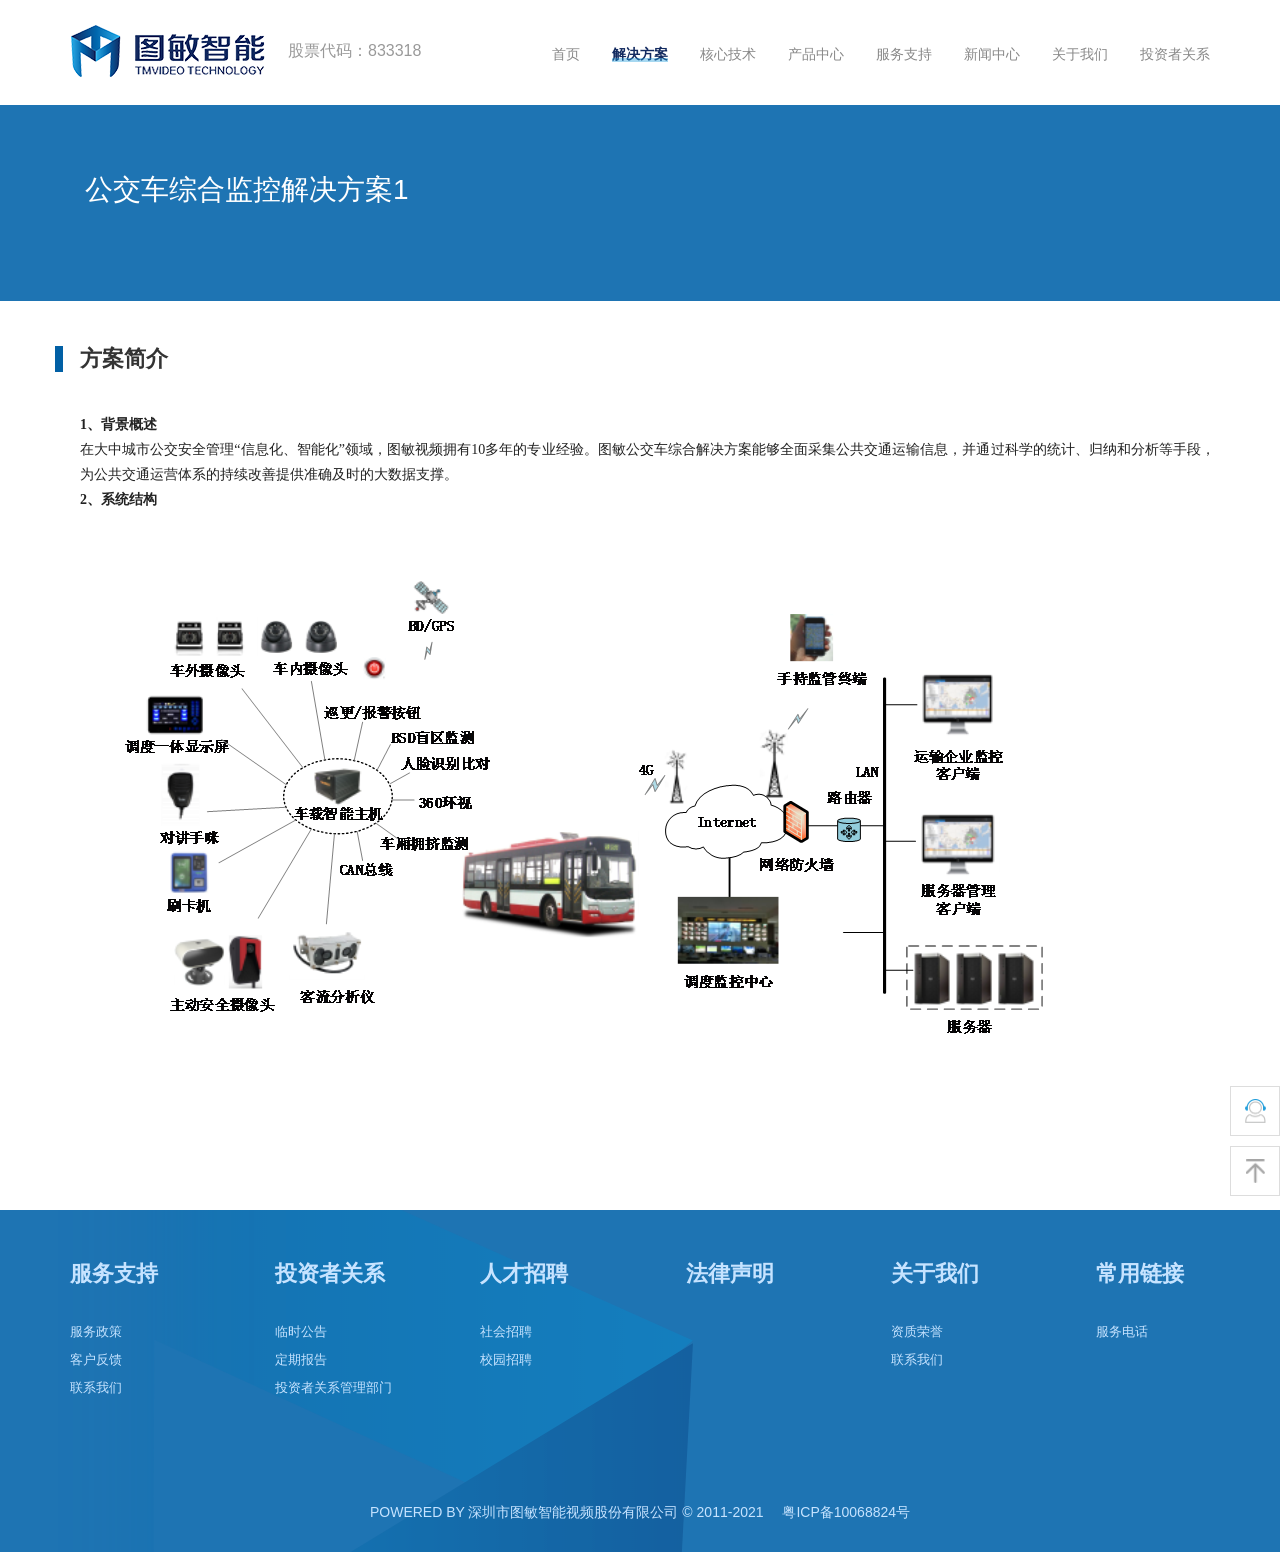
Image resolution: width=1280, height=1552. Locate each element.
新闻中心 (992, 54)
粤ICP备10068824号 (846, 1512)
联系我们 (96, 1387)
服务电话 (1122, 1331)
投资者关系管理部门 (333, 1387)
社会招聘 (506, 1331)
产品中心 (816, 54)
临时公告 (301, 1331)
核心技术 (728, 54)
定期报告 (301, 1359)
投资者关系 (1175, 54)
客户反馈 (96, 1359)
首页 (566, 54)
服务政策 (96, 1331)
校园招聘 (506, 1359)
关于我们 (1080, 54)
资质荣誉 (917, 1331)
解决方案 (640, 54)
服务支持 (904, 54)
